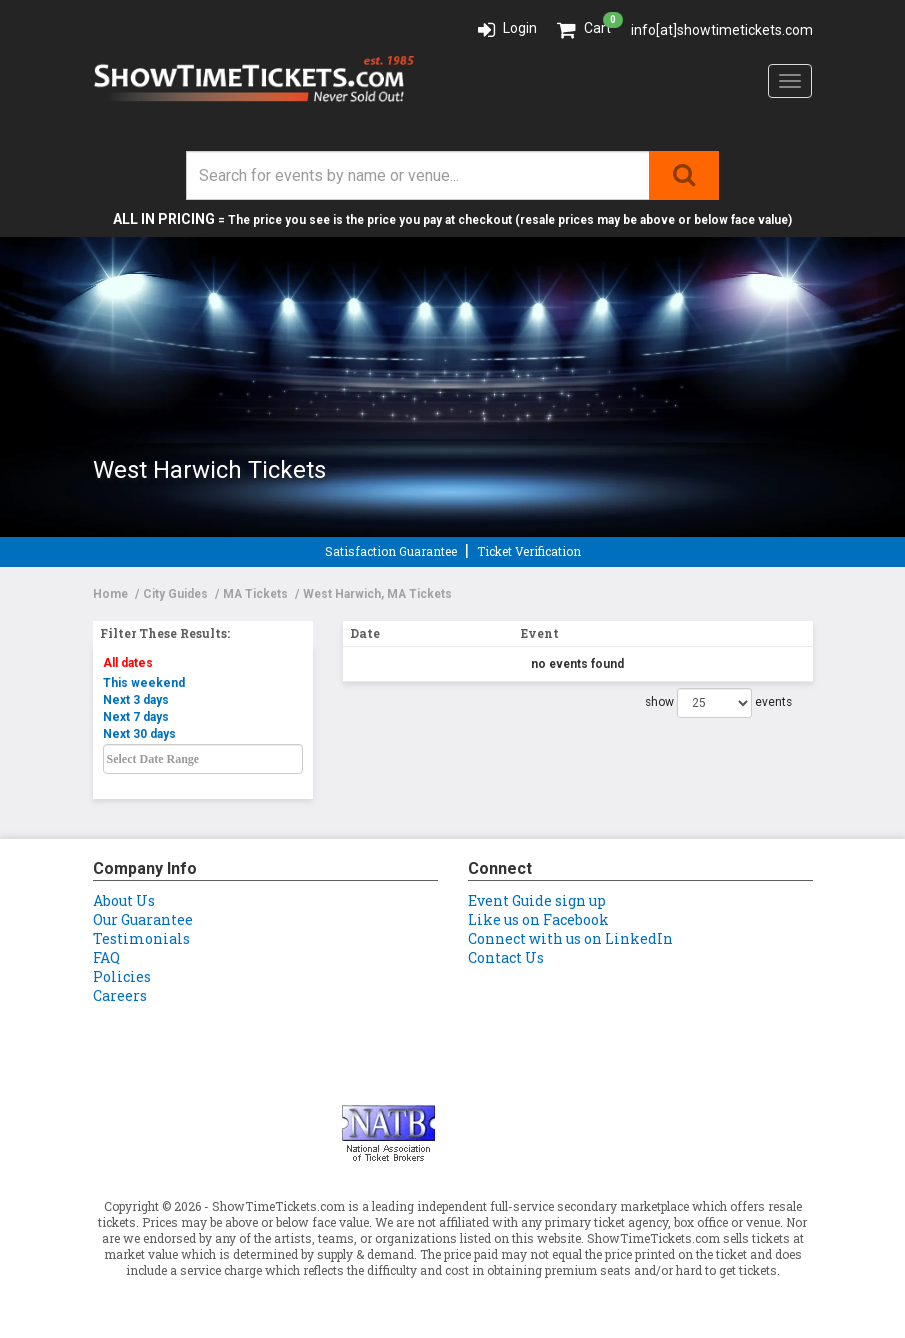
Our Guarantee (143, 919)
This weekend (144, 683)
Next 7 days (136, 717)
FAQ (106, 957)
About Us (124, 900)
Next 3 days (136, 700)
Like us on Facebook (538, 919)
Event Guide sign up (537, 900)
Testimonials (141, 938)
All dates (128, 663)
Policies (122, 976)
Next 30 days (139, 734)
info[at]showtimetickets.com (722, 30)
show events (718, 703)
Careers (120, 995)
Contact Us (506, 957)
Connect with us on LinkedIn (570, 938)
